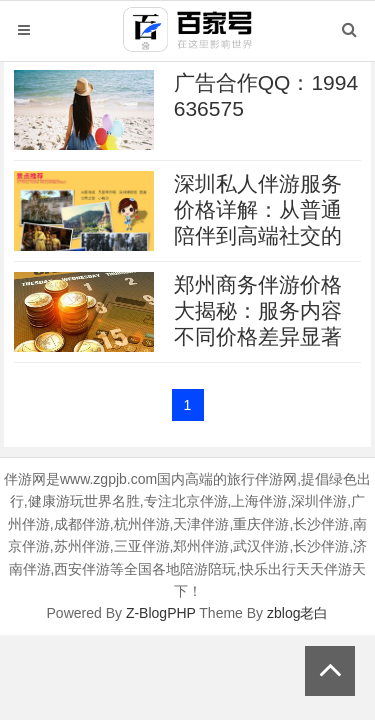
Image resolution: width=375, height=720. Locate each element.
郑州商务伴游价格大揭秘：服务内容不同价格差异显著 (258, 310)
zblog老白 (297, 613)
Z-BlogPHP (161, 613)
